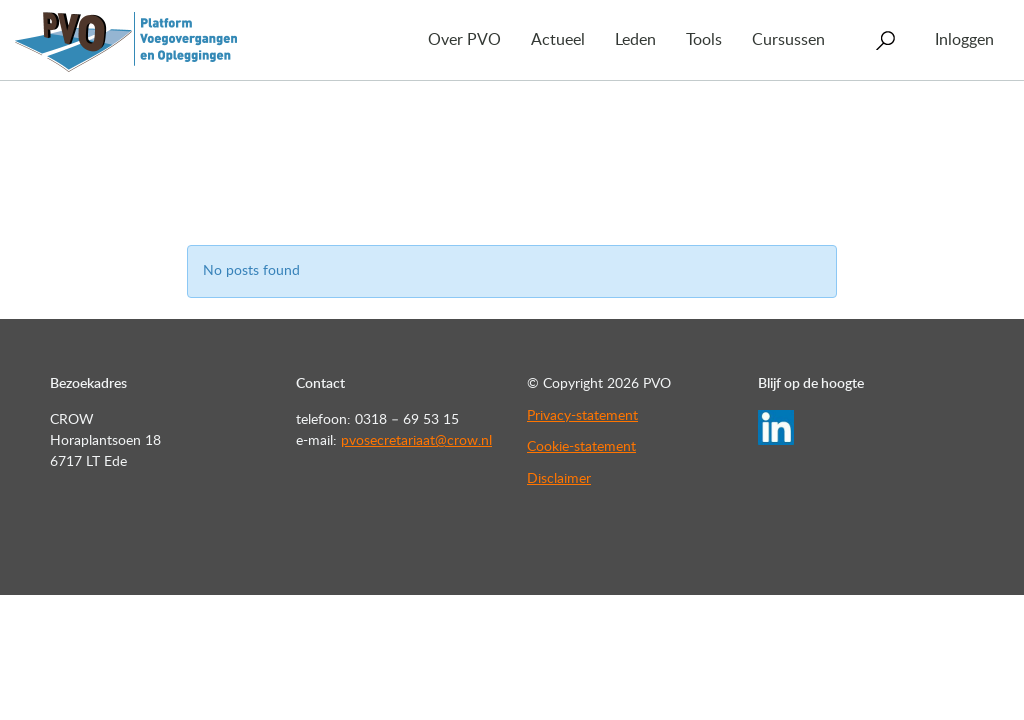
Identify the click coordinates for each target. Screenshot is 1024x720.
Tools (704, 40)
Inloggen (964, 40)
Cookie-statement (581, 447)
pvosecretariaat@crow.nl (416, 441)
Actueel (558, 40)
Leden (635, 40)
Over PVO (464, 40)
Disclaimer (559, 479)
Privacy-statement (582, 416)
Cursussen (788, 40)
